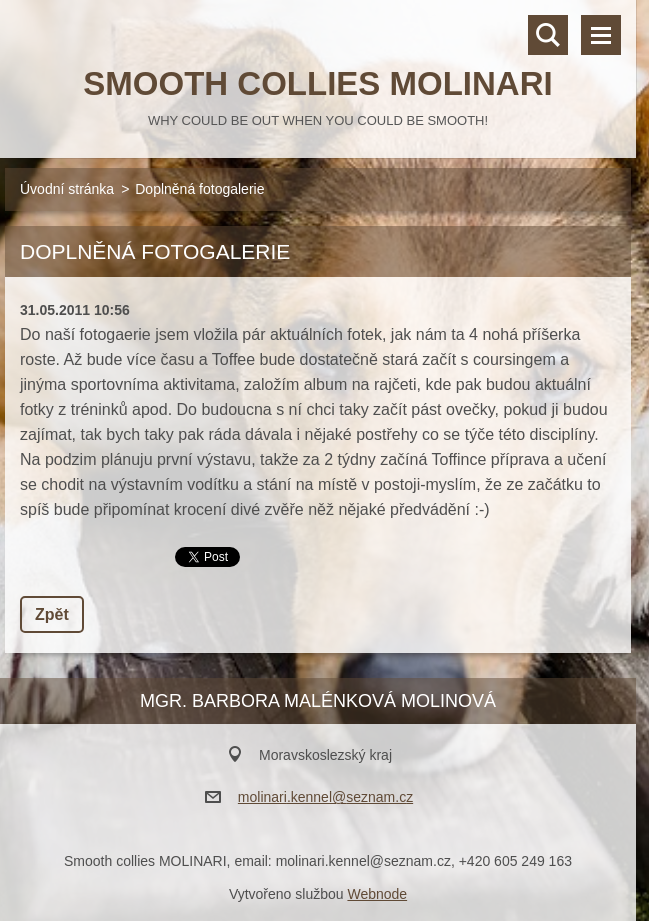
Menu (601, 35)
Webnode (377, 894)
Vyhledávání (548, 35)
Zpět (52, 614)
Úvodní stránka (67, 189)
